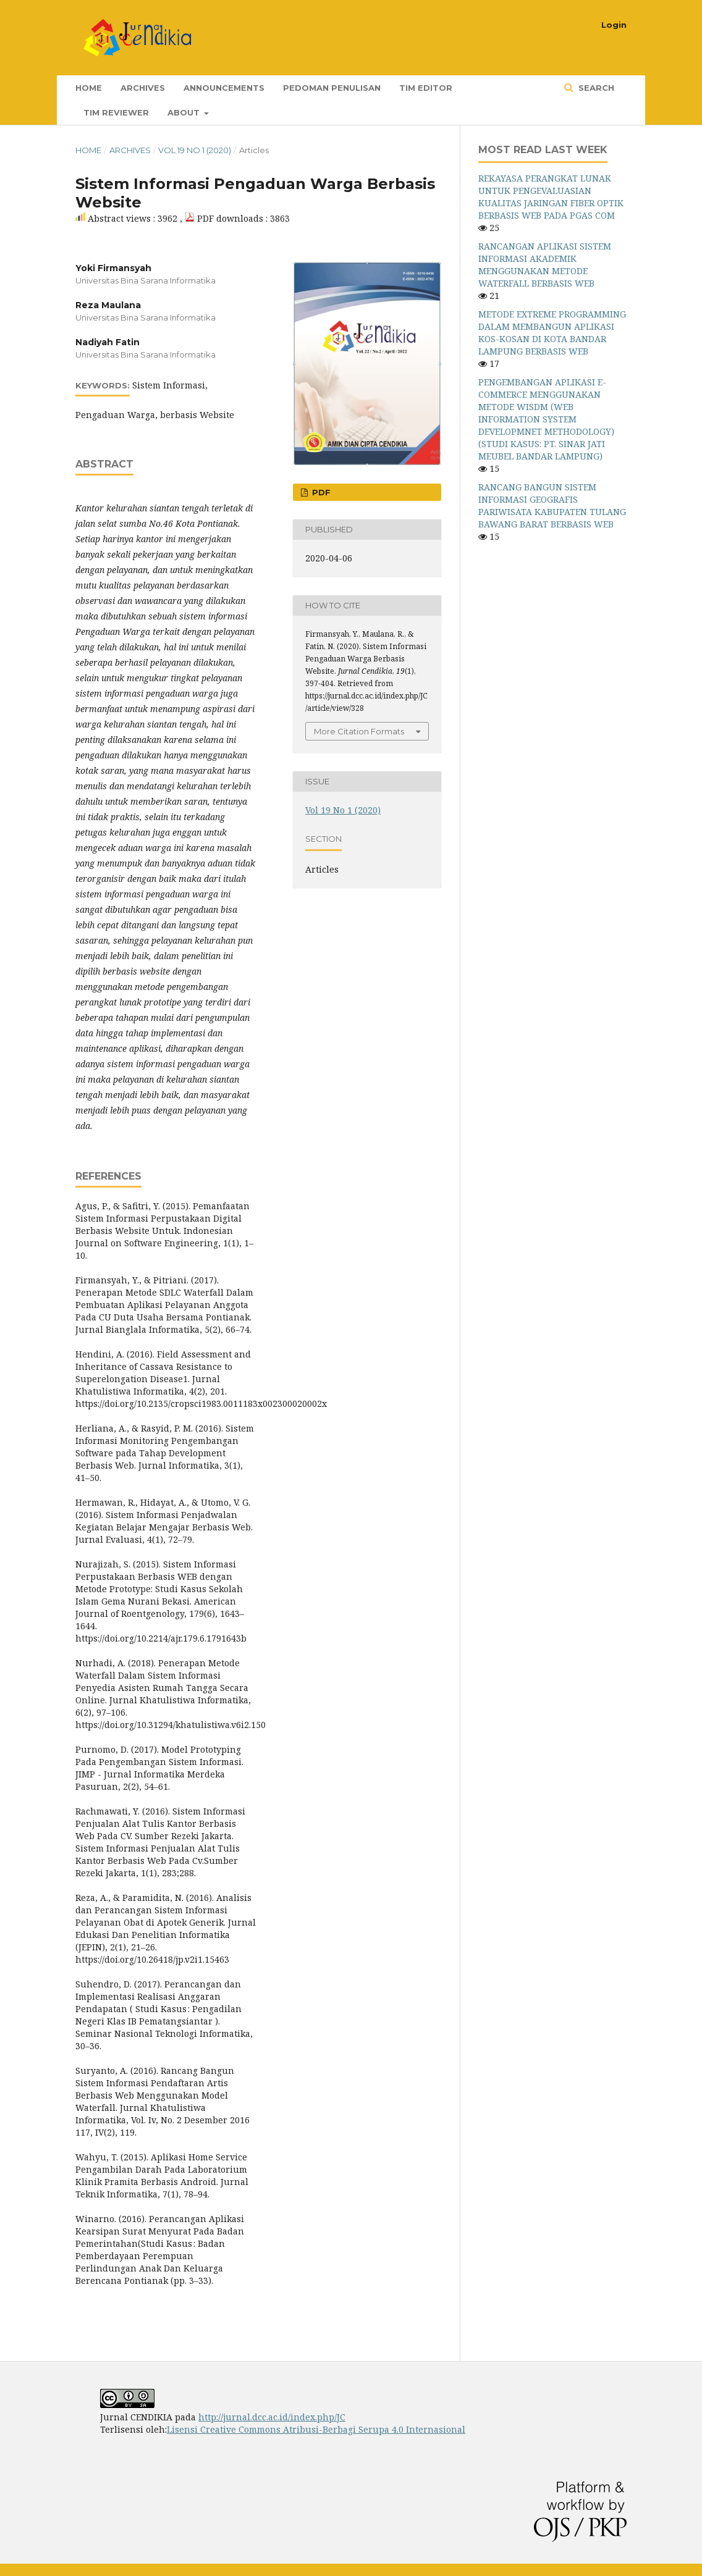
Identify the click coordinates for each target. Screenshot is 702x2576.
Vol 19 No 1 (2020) (194, 150)
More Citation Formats (359, 731)
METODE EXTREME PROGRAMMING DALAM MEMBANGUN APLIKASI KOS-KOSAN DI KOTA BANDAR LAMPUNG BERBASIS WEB (552, 332)
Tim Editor (425, 88)
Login (614, 25)
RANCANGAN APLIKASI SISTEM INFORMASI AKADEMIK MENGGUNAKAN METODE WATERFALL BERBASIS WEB (544, 264)
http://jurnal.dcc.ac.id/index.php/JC (271, 2417)
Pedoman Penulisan (332, 88)
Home (88, 88)
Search (595, 88)
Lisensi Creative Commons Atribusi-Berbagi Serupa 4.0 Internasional (316, 2429)
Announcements (224, 88)
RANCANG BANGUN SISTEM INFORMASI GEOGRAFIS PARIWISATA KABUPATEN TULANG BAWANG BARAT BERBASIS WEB (552, 505)
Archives (143, 88)
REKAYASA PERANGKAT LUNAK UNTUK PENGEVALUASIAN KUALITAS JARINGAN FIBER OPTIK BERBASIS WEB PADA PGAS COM (551, 196)
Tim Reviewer (116, 112)
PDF (320, 492)
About (184, 112)
